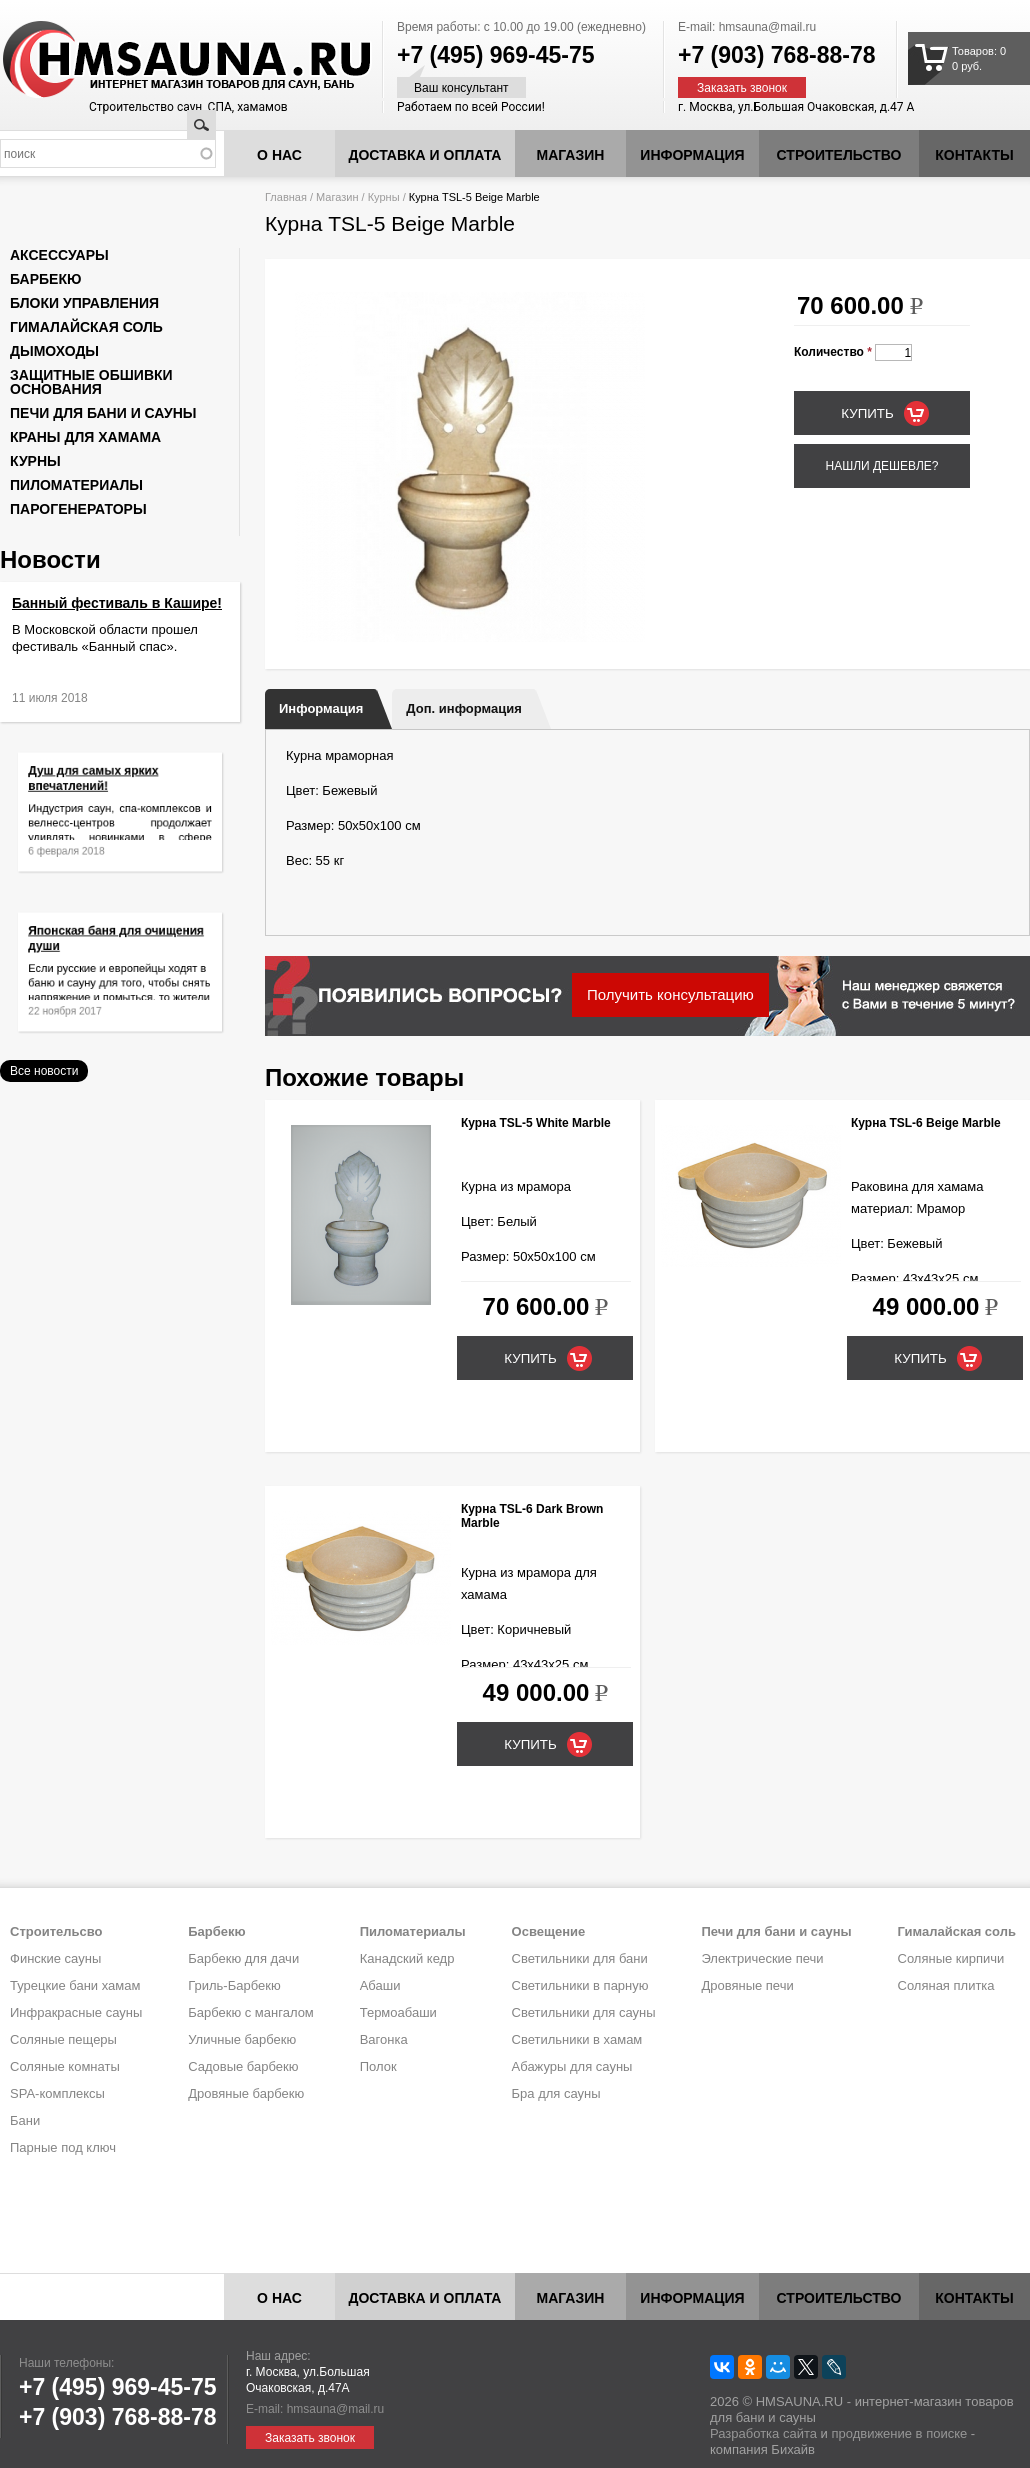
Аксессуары (59, 255)
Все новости (44, 1071)
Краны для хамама (85, 437)
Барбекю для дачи (243, 1958)
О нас (279, 155)
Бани (25, 2120)
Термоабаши (398, 2012)
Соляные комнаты (65, 2066)
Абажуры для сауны (572, 2066)
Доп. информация (463, 708)
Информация (321, 708)
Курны (384, 197)
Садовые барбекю (243, 2066)
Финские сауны (55, 1958)
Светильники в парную (580, 1985)
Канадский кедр (407, 1958)
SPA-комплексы (57, 2093)
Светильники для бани (580, 1958)
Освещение (549, 1931)
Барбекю (45, 279)
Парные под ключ (63, 2147)
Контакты (974, 155)
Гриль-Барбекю (234, 1985)
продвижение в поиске (899, 2433)
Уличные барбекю (242, 2039)
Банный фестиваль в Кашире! (117, 603)
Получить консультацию (670, 994)
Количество (833, 352)
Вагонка (384, 2039)
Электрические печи (762, 1958)
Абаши (380, 1985)
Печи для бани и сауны (103, 413)
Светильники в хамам (577, 2039)
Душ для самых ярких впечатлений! (99, 787)
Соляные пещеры (63, 2039)
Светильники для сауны (584, 2012)
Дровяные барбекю (246, 2093)
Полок (378, 2066)
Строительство (839, 155)
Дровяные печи (747, 1985)
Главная (286, 197)
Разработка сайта (763, 2433)
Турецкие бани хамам (75, 1985)
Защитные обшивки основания (91, 382)
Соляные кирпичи (951, 1958)
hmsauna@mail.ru (768, 27)
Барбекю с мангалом (251, 2012)
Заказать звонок (742, 88)
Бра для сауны (556, 2093)
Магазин (571, 155)
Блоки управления (84, 303)
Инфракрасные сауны (76, 2012)
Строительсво (56, 1931)
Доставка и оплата (425, 155)
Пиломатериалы (76, 485)
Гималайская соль (86, 327)
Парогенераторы (78, 509)
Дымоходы (54, 351)
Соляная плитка (946, 1985)
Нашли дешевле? (881, 466)
